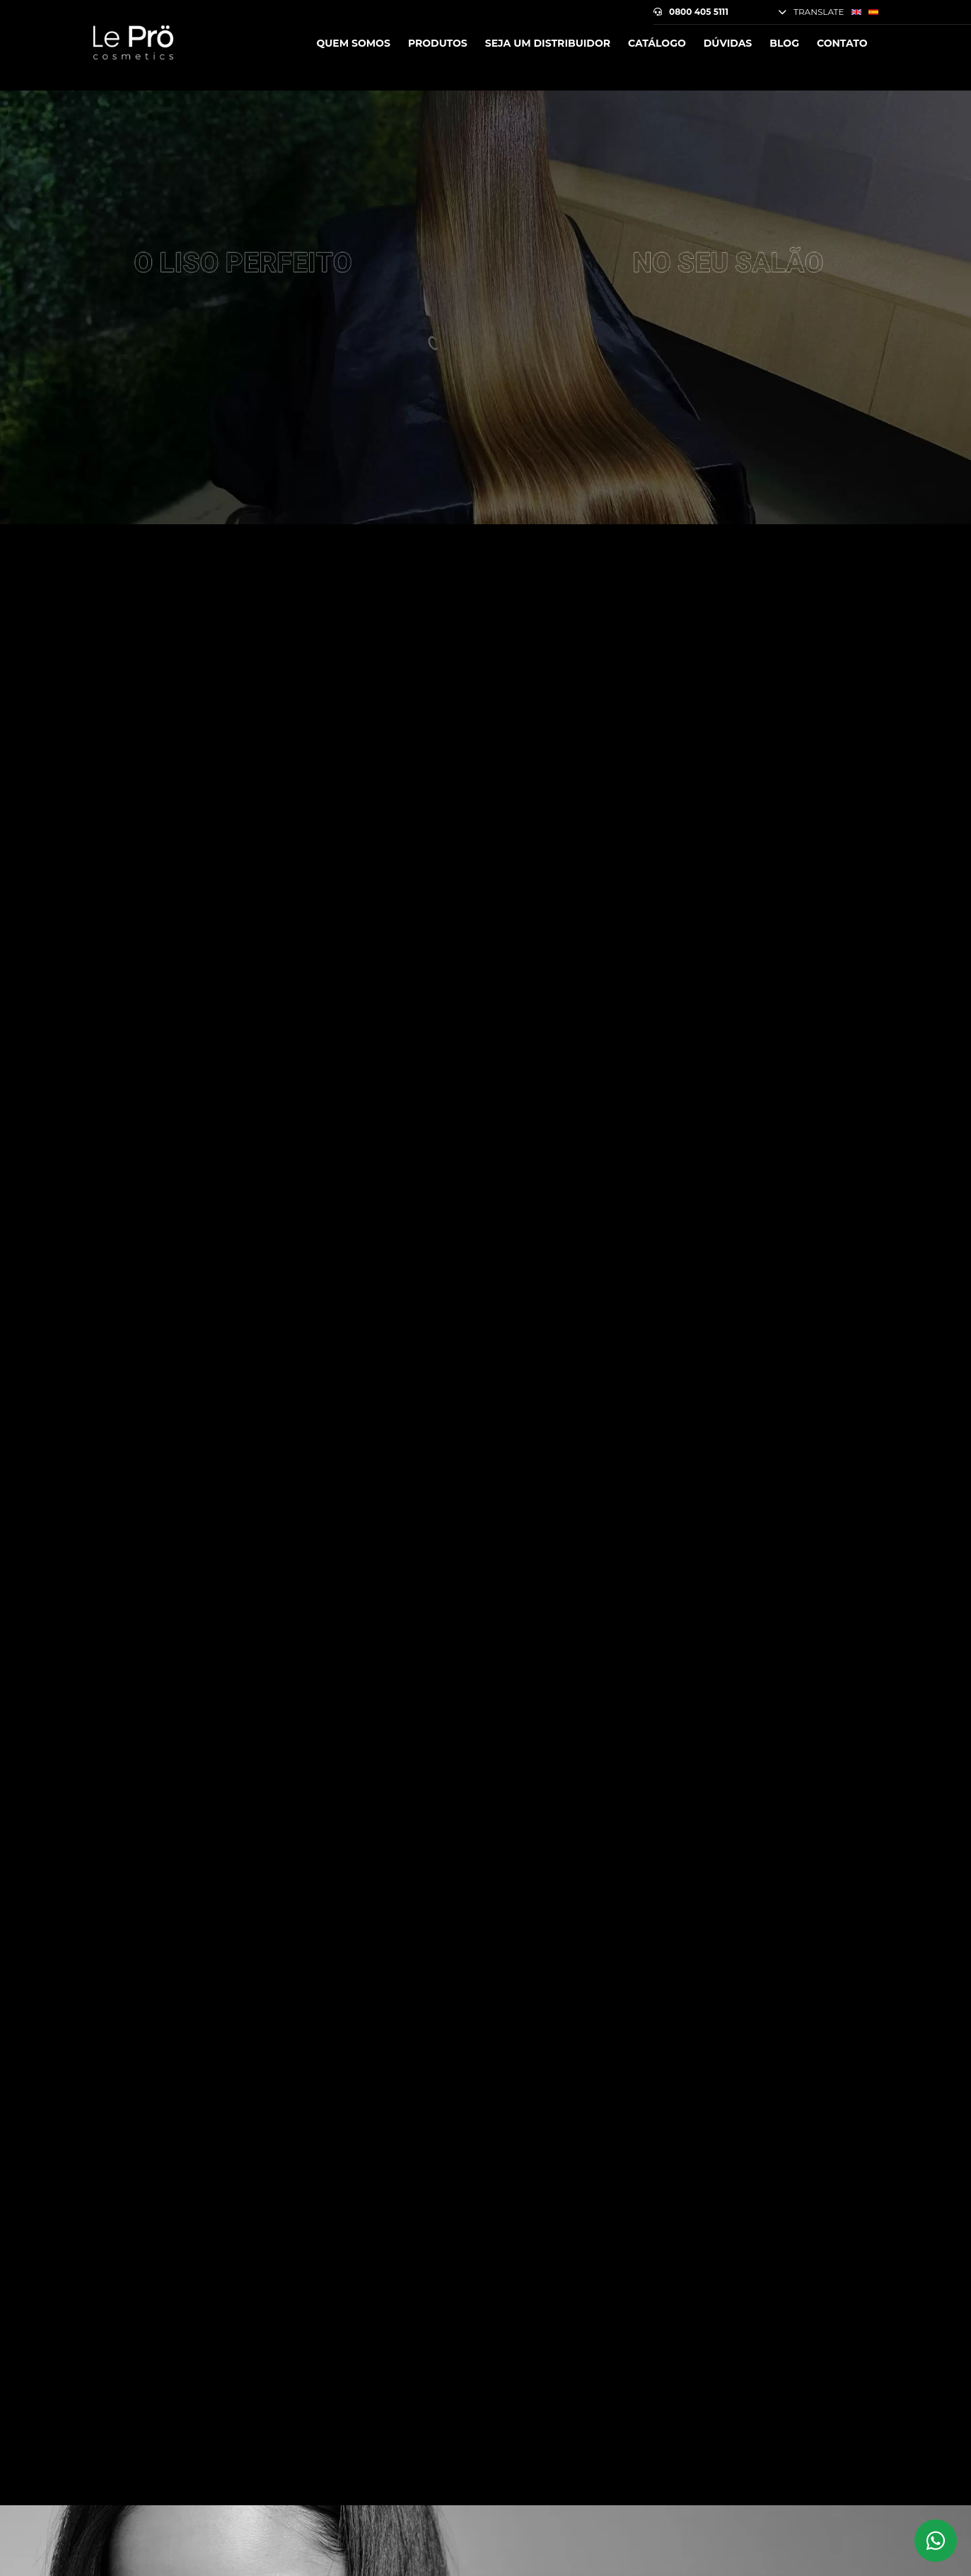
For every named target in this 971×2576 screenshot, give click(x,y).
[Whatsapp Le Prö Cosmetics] (935, 2540)
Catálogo (657, 43)
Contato (842, 43)
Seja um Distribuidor (547, 43)
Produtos (437, 43)
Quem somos (353, 43)
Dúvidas (728, 43)
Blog (784, 43)
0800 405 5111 (690, 12)
